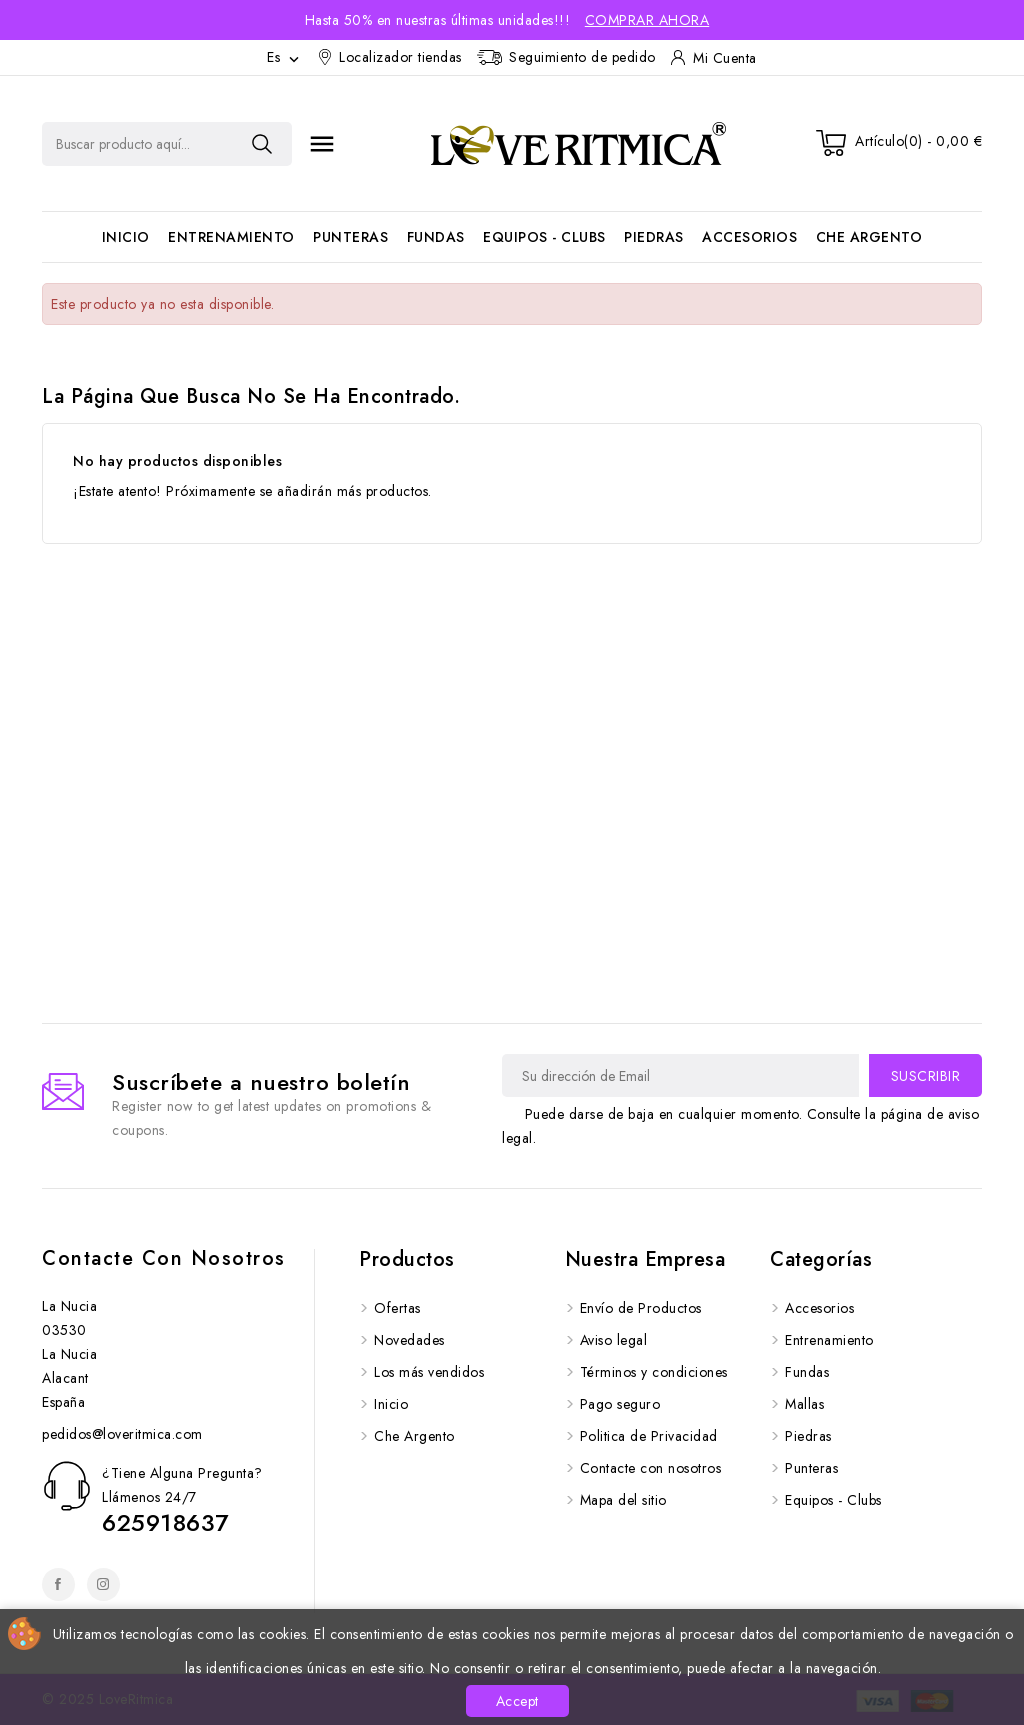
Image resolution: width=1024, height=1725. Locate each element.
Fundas (436, 237)
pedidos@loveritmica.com (122, 1434)
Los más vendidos (429, 1372)
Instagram (103, 1584)
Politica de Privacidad (649, 1436)
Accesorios (749, 237)
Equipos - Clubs (544, 237)
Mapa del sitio (623, 1500)
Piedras (654, 237)
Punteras (350, 237)
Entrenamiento (231, 237)
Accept (517, 1701)
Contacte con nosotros (164, 1258)
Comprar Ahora (647, 20)
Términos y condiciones (654, 1372)
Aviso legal (614, 1340)
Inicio (126, 237)
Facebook (58, 1584)
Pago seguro (620, 1404)
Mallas (804, 1404)
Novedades (409, 1340)
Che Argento (869, 237)
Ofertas (397, 1308)
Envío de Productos (641, 1308)
